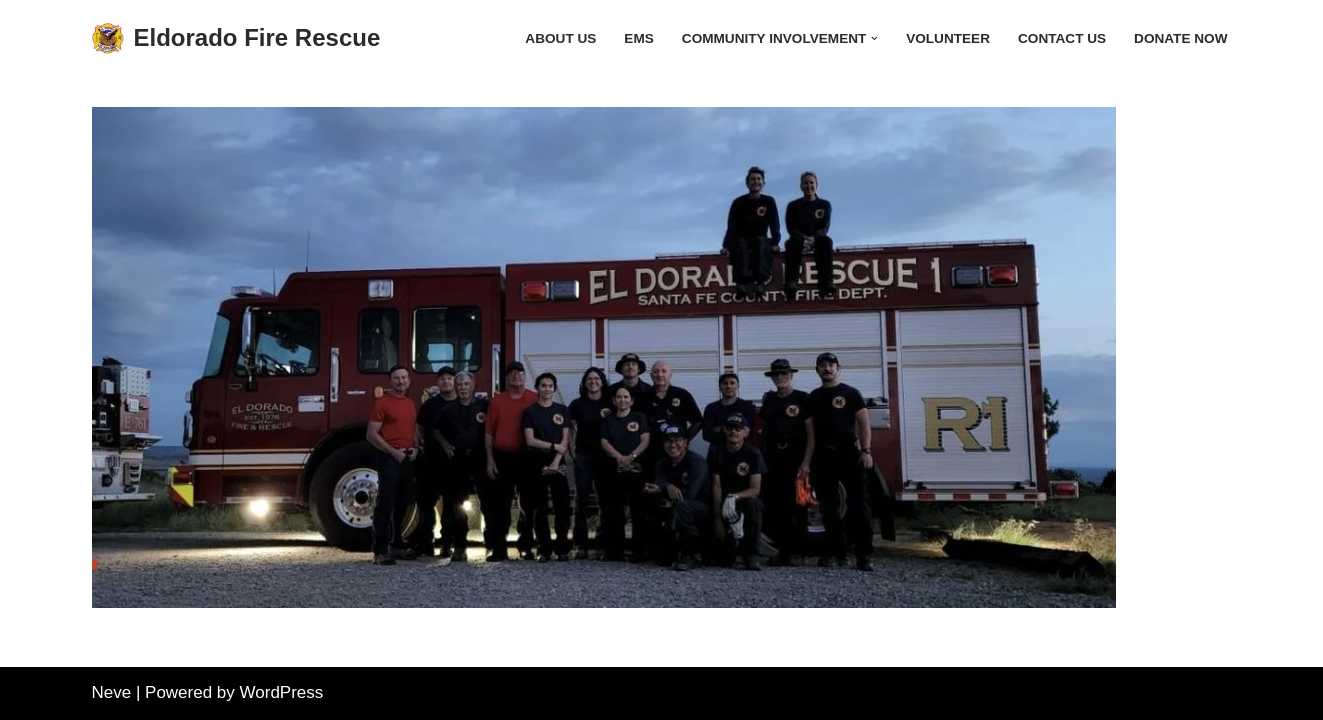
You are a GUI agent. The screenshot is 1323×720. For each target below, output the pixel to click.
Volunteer (948, 38)
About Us (560, 38)
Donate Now (1180, 38)
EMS (638, 38)
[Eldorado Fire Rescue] (236, 38)
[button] (874, 38)
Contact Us (1062, 38)
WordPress (282, 692)
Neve (112, 692)
